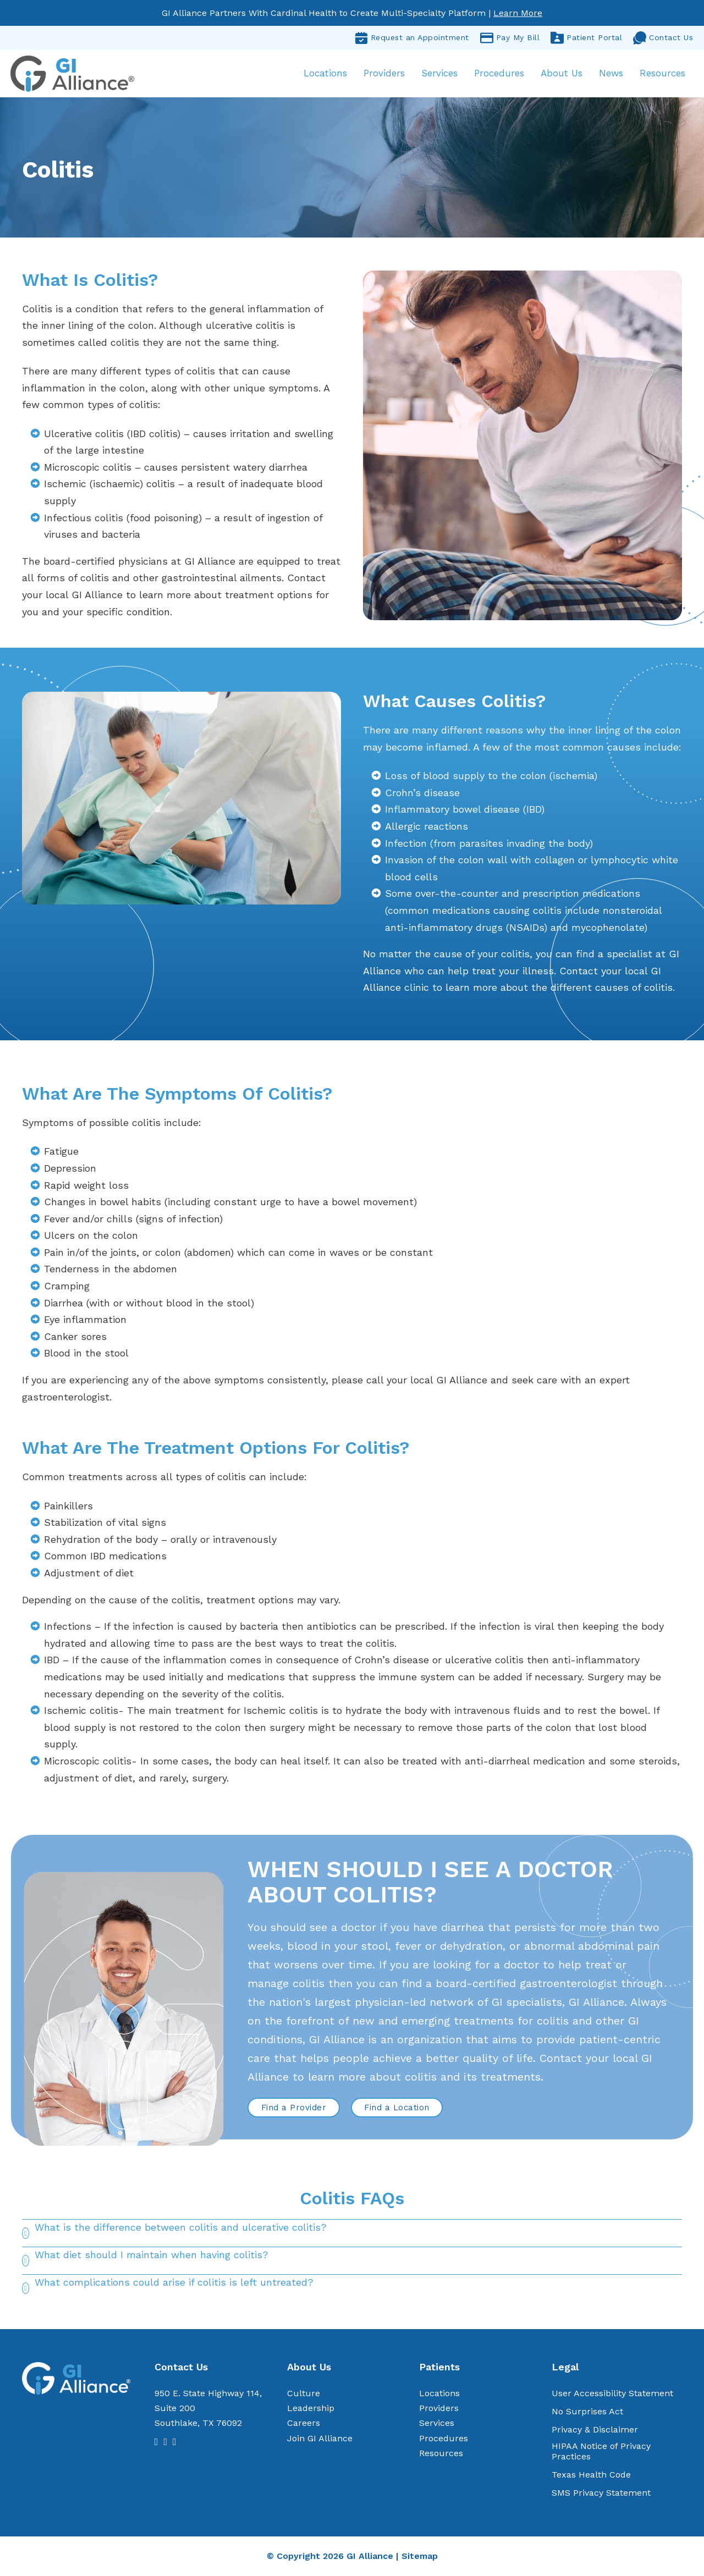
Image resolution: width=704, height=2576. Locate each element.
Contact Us (663, 38)
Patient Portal (586, 38)
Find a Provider (294, 2108)
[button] (352, 2234)
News (610, 73)
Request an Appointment (412, 38)
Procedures (499, 73)
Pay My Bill (510, 38)
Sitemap (420, 2556)
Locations (324, 73)
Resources (662, 73)
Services (439, 73)
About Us (561, 73)
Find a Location (397, 2108)
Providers (383, 73)
